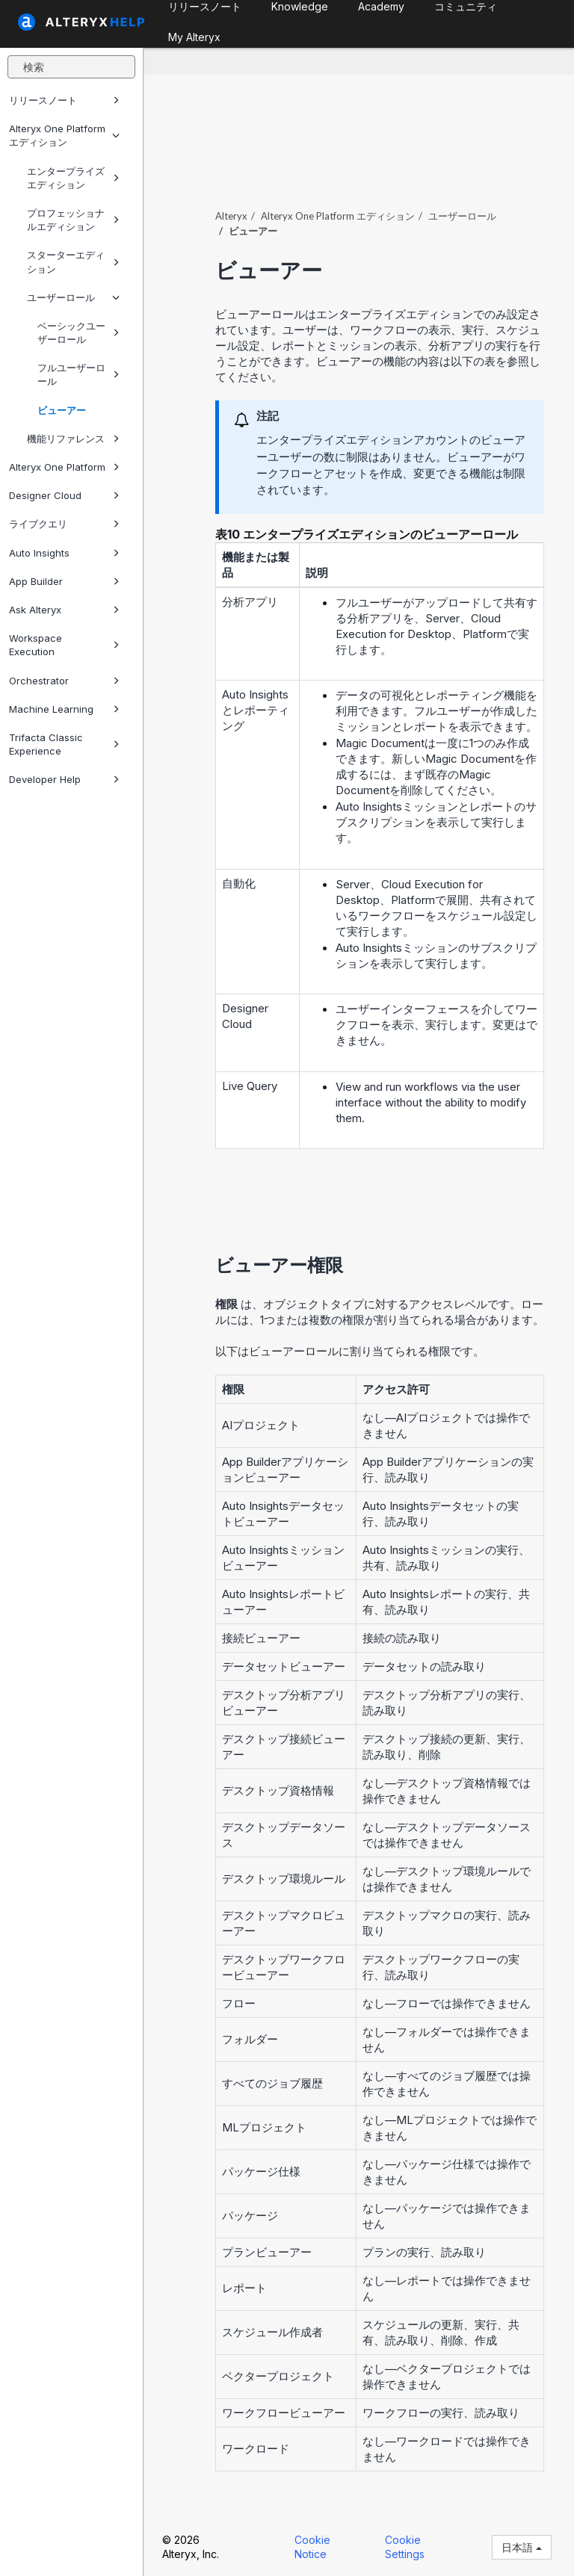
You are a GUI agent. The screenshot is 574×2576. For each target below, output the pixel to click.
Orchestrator (64, 681)
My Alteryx (194, 37)
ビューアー (61, 410)
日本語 (522, 2547)
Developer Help (64, 779)
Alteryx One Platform (64, 467)
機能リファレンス (73, 439)
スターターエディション (73, 261)
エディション (338, 216)
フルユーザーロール (78, 374)
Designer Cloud (64, 495)
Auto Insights (64, 553)
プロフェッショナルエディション (73, 219)
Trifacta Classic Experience (64, 744)
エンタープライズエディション (73, 178)
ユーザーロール (73, 297)
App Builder (64, 581)
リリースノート (64, 100)
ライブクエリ (64, 524)
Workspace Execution (64, 644)
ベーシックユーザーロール (78, 332)
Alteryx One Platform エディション (64, 135)
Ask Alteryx (64, 610)
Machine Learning (64, 709)
